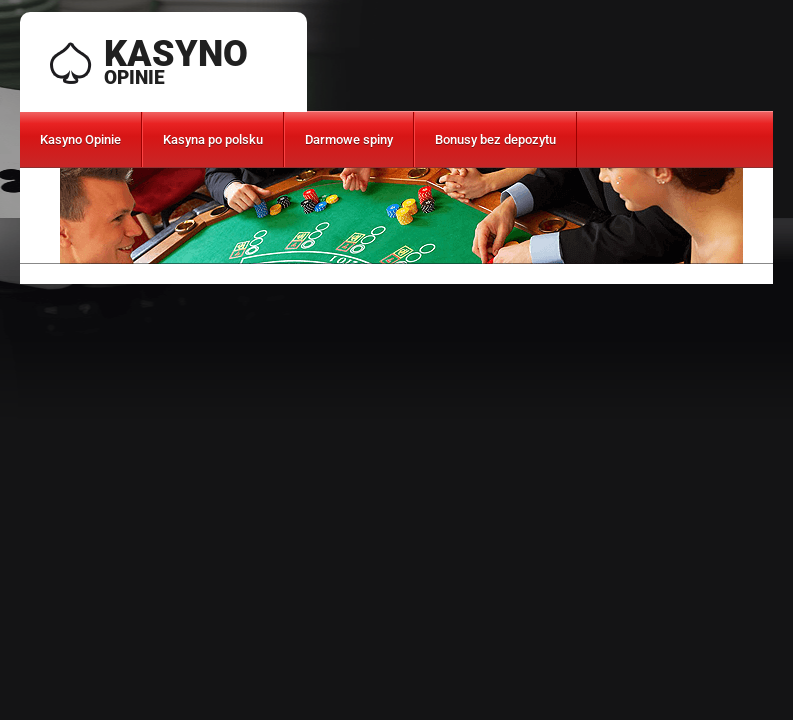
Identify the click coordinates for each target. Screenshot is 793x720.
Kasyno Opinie (80, 139)
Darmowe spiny (349, 139)
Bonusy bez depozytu (495, 139)
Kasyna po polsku (213, 139)
